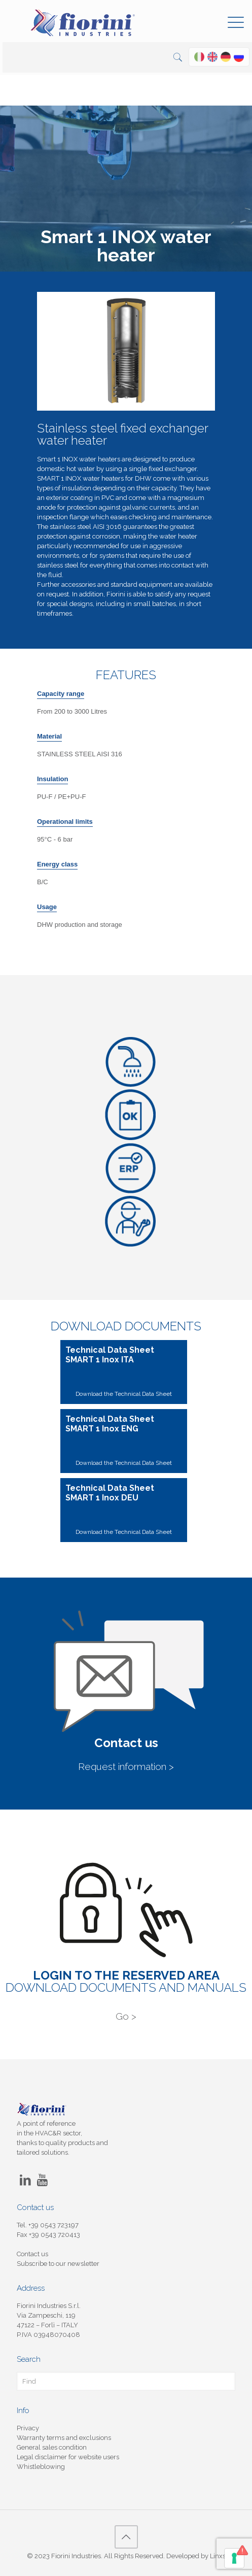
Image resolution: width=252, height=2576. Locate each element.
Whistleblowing (41, 2466)
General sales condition (52, 2447)
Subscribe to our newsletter (58, 2263)
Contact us (32, 2254)
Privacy (28, 2428)
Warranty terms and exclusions (64, 2437)
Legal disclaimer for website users (68, 2457)
